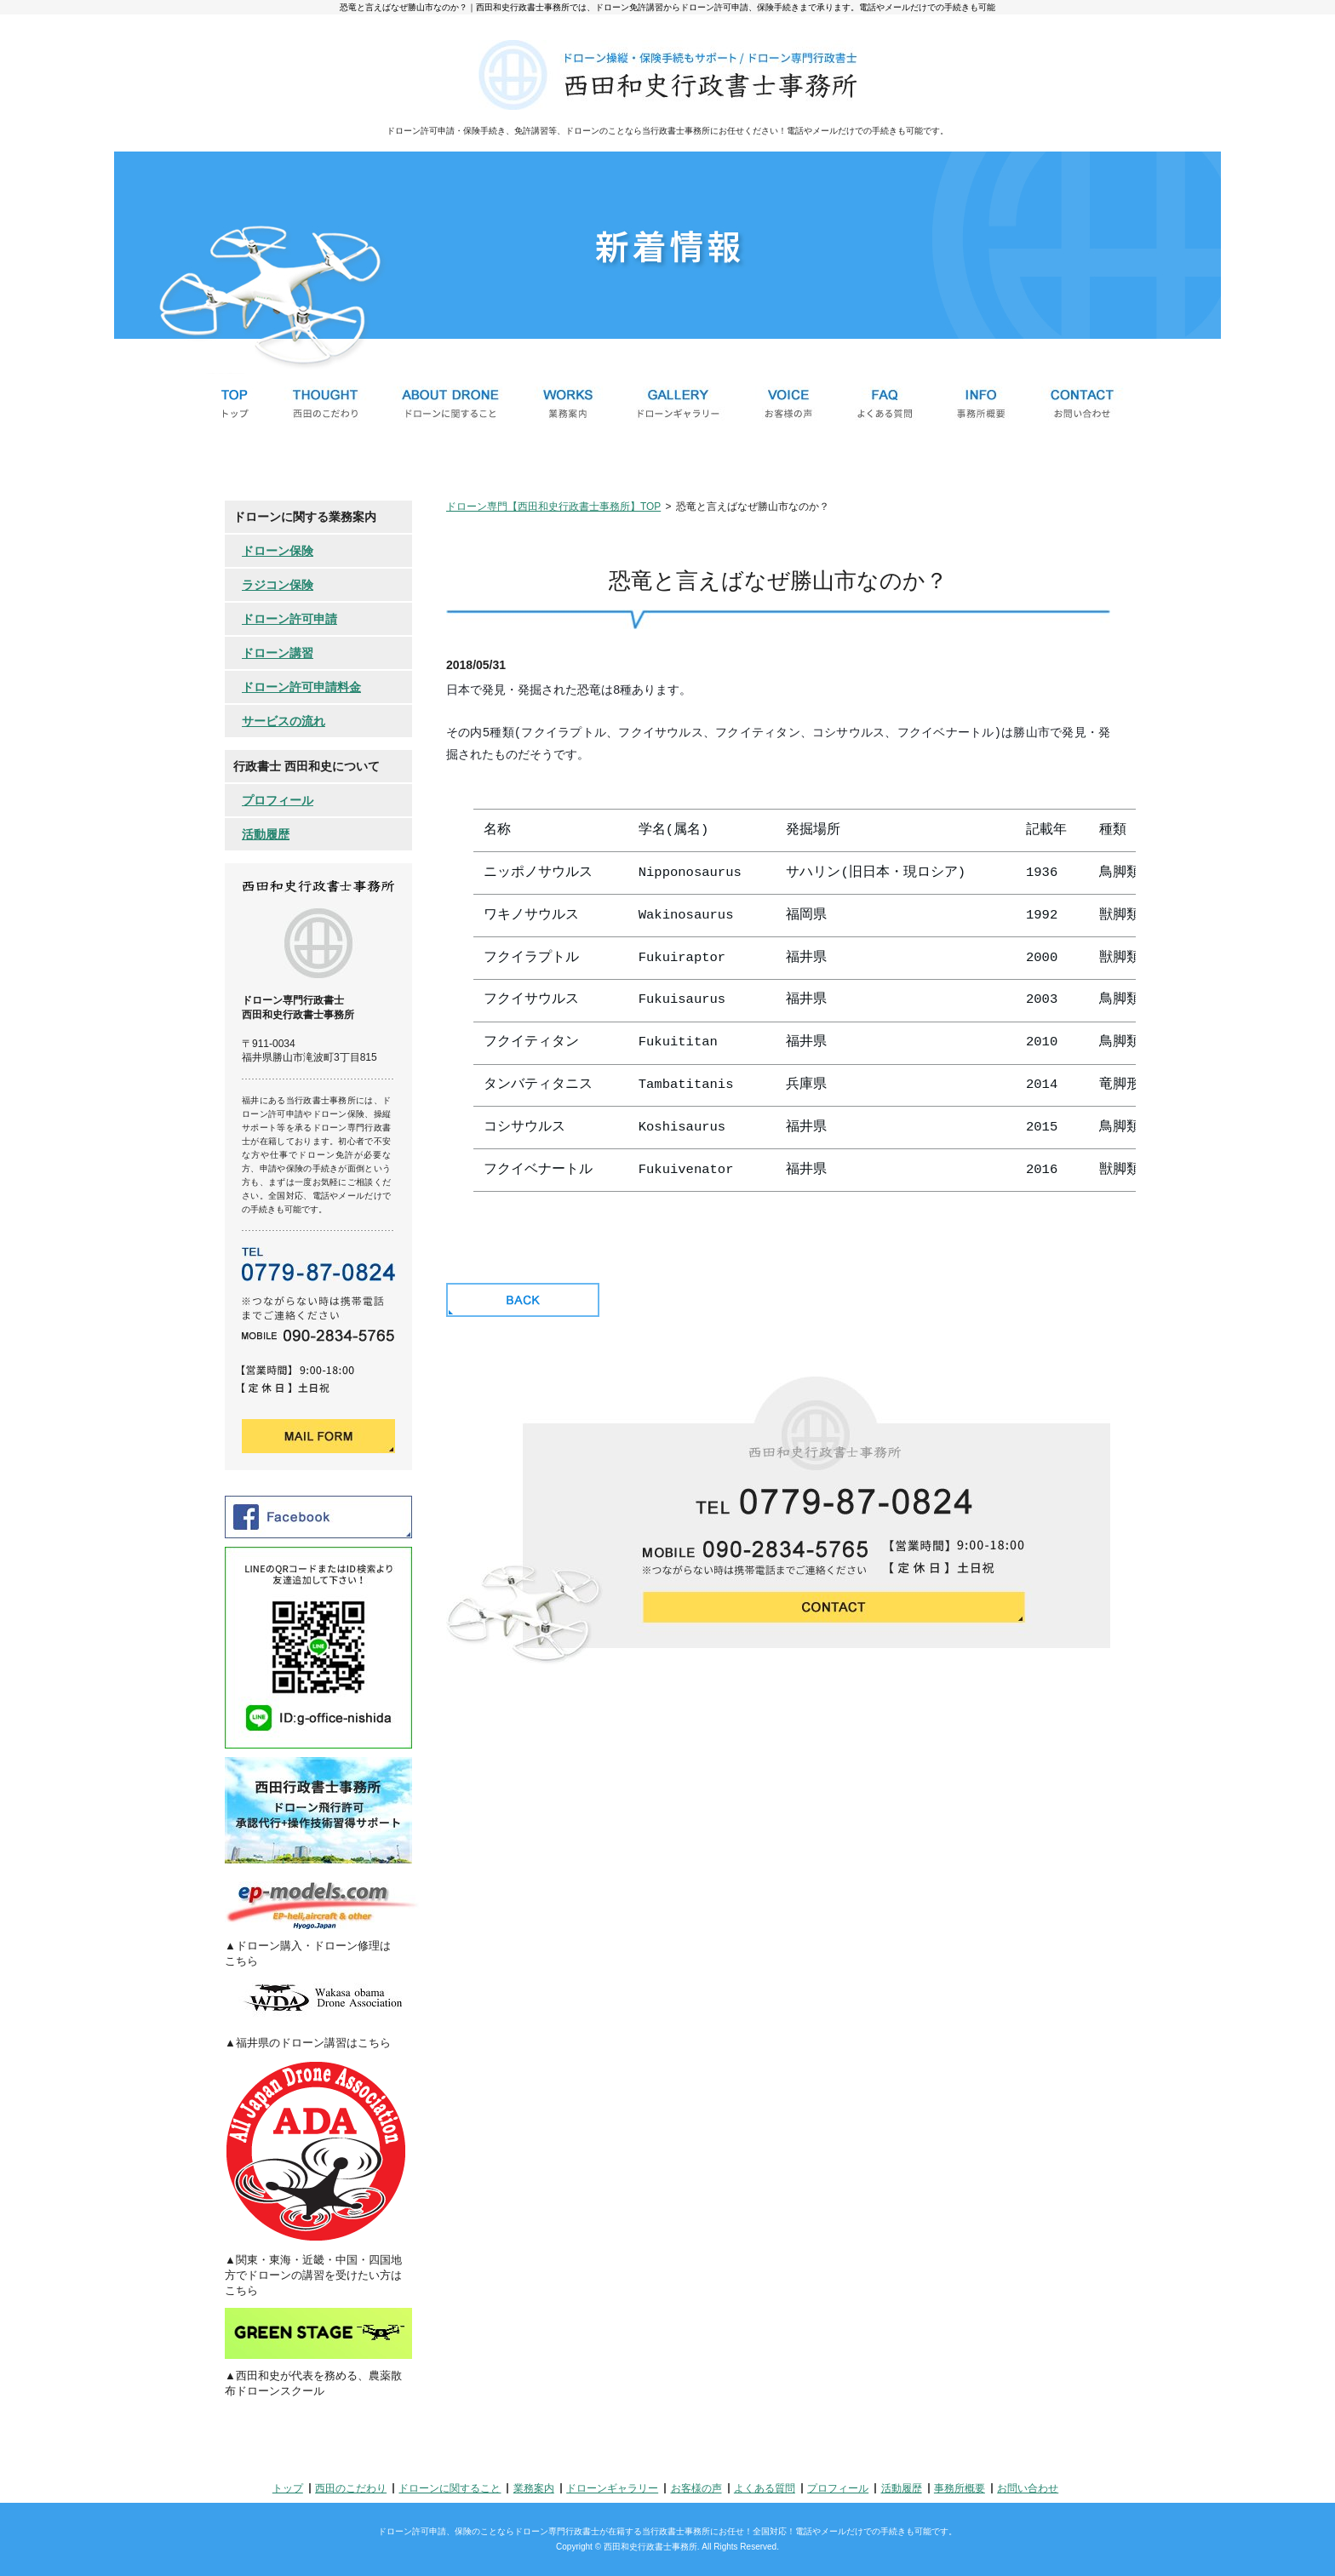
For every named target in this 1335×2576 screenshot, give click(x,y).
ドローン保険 (277, 551)
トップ (287, 2488)
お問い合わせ (1027, 2488)
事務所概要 (959, 2488)
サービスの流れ (283, 721)
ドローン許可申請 (289, 619)
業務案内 (533, 2488)
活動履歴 (265, 834)
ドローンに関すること (449, 2488)
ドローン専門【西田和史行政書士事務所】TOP (553, 506)
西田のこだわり (351, 2488)
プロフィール (277, 800)
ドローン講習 (277, 653)
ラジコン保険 (277, 585)
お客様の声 (696, 2488)
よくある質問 (764, 2488)
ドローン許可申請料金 (301, 687)
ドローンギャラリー (612, 2488)
